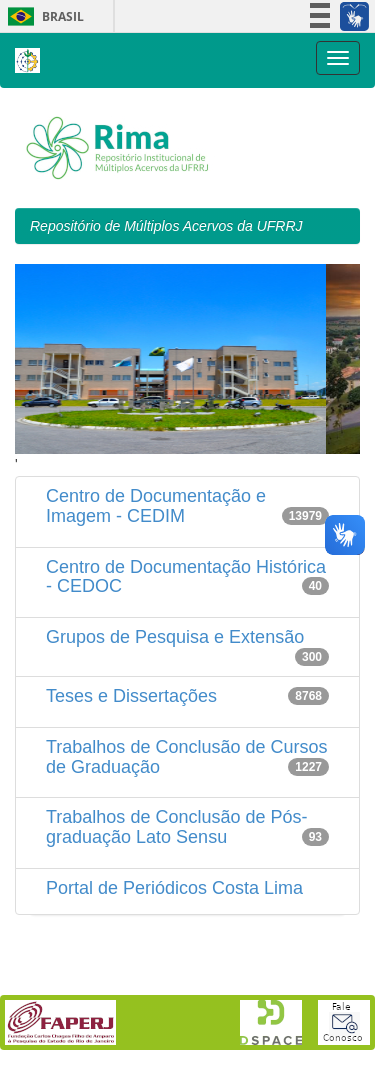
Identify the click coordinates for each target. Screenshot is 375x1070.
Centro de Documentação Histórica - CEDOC (186, 577)
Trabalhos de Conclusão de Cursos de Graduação (187, 757)
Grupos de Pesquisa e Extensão (175, 637)
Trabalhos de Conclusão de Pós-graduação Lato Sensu (176, 827)
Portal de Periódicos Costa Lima (174, 888)
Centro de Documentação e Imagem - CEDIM (156, 506)
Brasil (42, 16)
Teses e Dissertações (131, 696)
